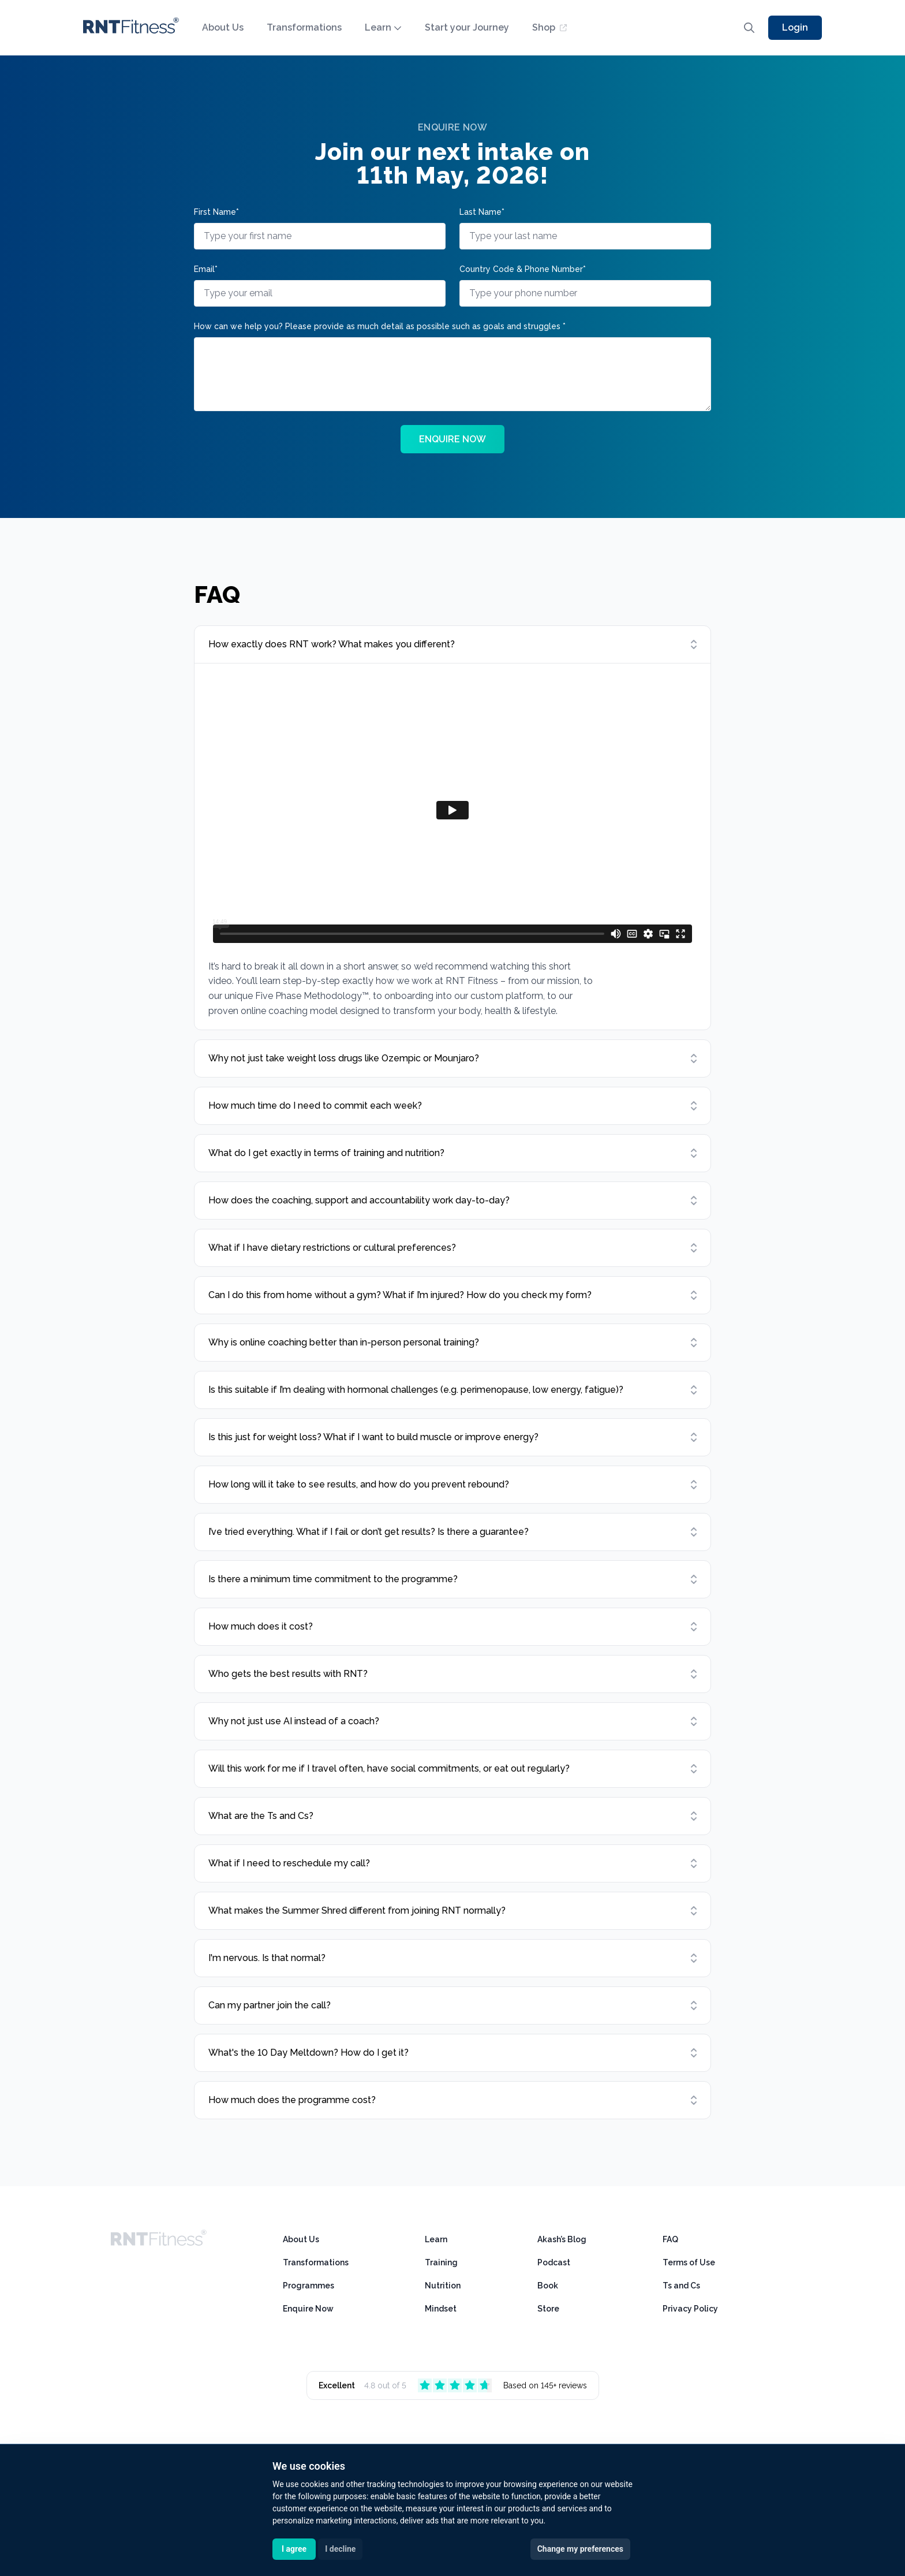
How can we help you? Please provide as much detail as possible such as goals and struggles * (380, 326)
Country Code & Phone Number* (522, 269)
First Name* (216, 212)
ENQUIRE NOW (452, 439)
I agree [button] (294, 2548)
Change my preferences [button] (580, 2548)
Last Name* (481, 212)
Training (441, 2262)
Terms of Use (689, 2262)
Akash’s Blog (561, 2239)
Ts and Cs (681, 2285)
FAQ (670, 2239)
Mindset (441, 2308)
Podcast (553, 2262)
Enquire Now (308, 2308)
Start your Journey (467, 27)
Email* (206, 269)
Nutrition (443, 2285)
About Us (223, 27)
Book (547, 2285)
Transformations (304, 27)
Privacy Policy (690, 2308)
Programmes (308, 2285)
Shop (549, 27)
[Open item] (452, 644)
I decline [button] (340, 2548)
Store (548, 2308)
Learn (383, 27)
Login (795, 27)
